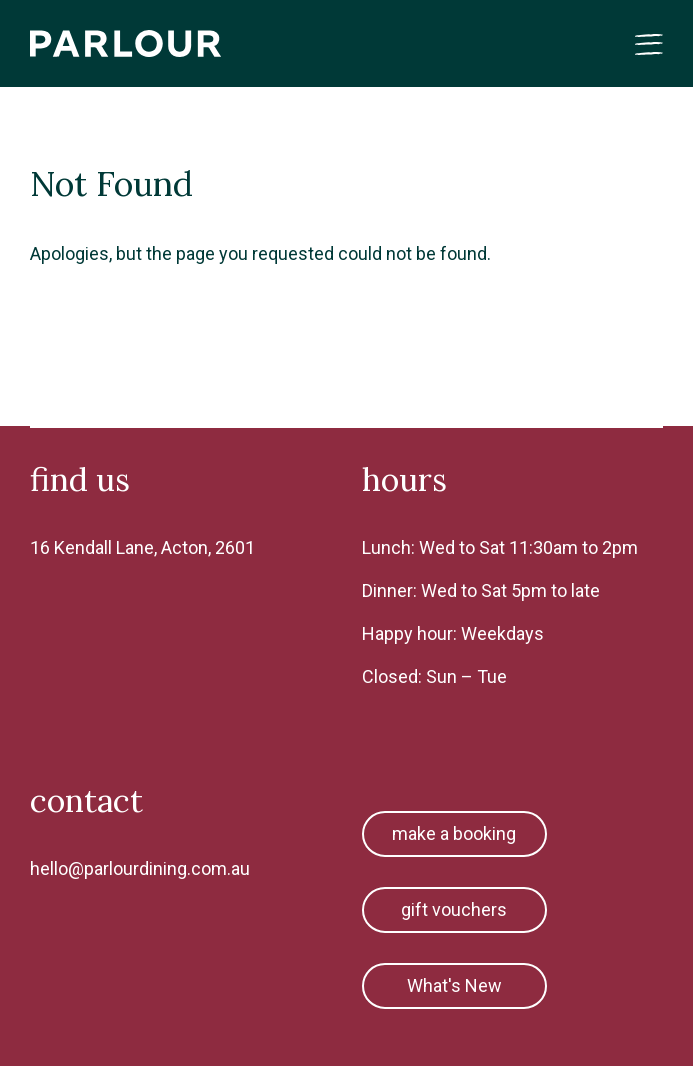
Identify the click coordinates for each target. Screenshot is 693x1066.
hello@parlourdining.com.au (140, 868)
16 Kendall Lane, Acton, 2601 (142, 547)
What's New (454, 985)
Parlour (126, 43)
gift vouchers (454, 909)
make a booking (454, 833)
